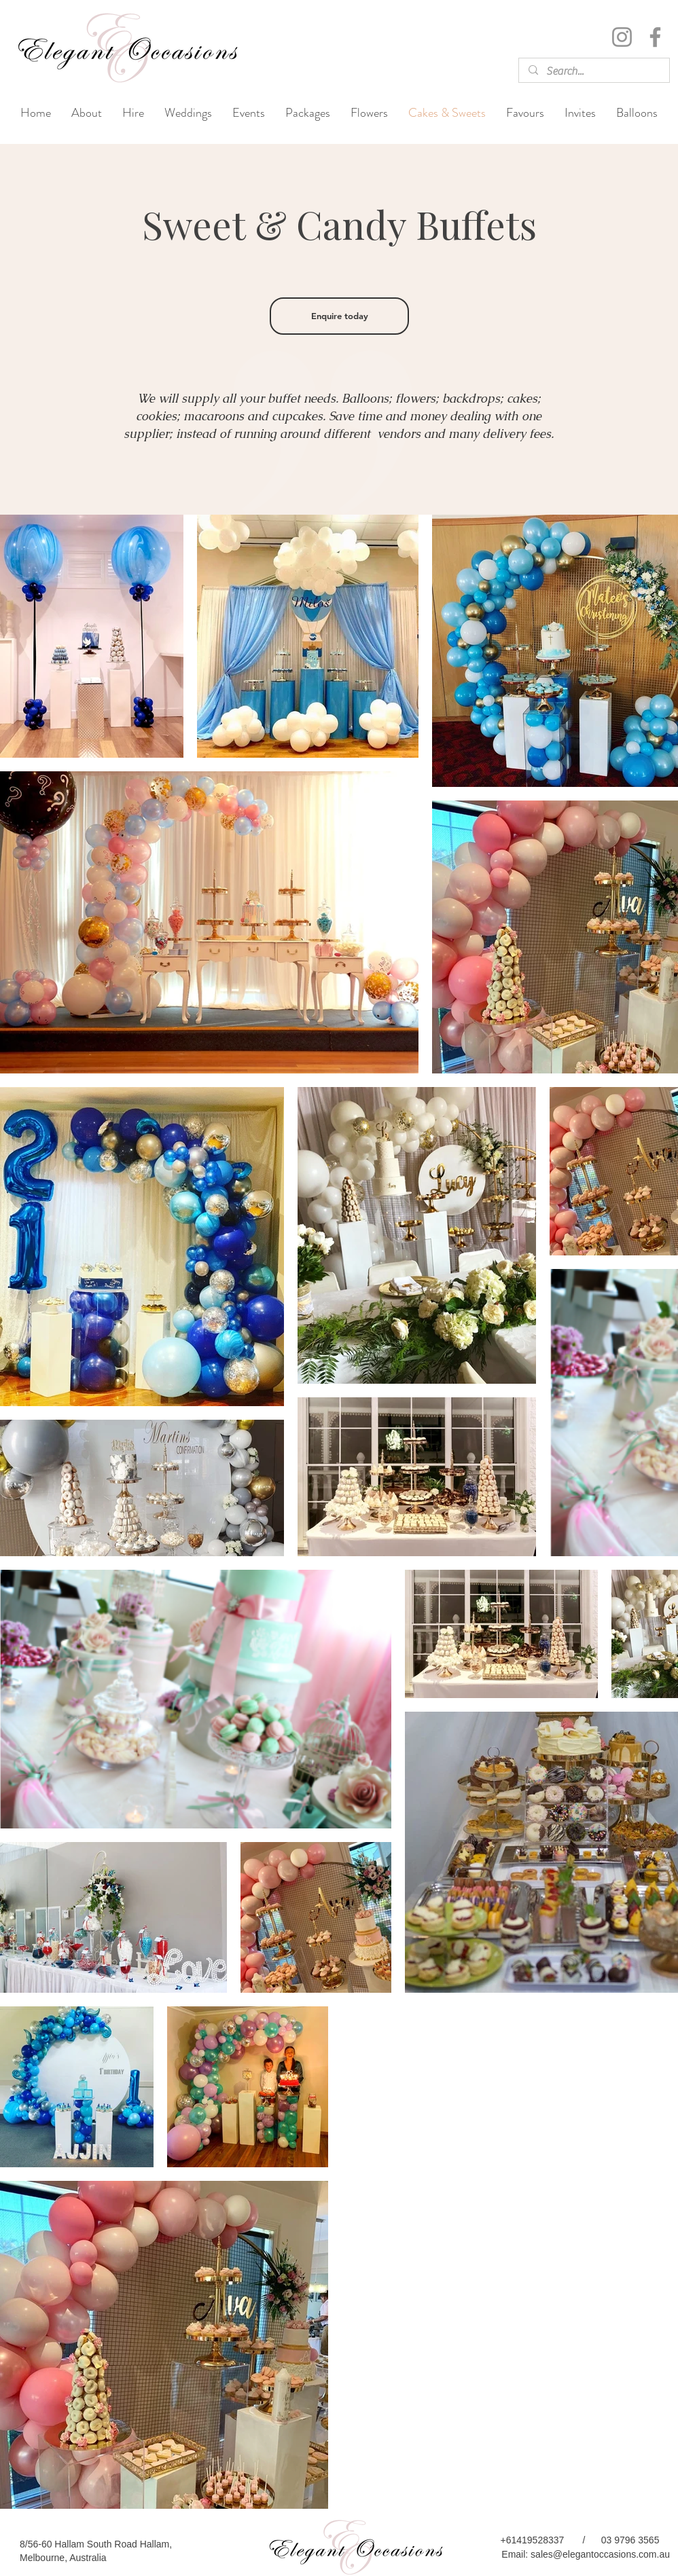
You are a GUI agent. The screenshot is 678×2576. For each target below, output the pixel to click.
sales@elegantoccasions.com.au (600, 2554)
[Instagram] (622, 37)
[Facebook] (655, 37)
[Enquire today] (339, 316)
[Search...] (593, 71)
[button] (188, 113)
